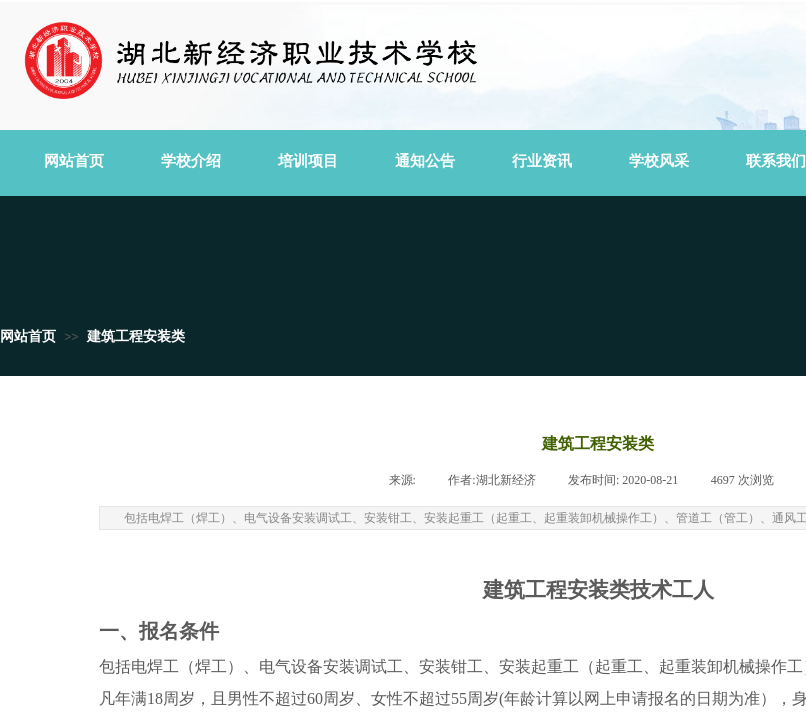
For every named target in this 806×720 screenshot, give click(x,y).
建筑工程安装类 (136, 336)
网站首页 (28, 336)
